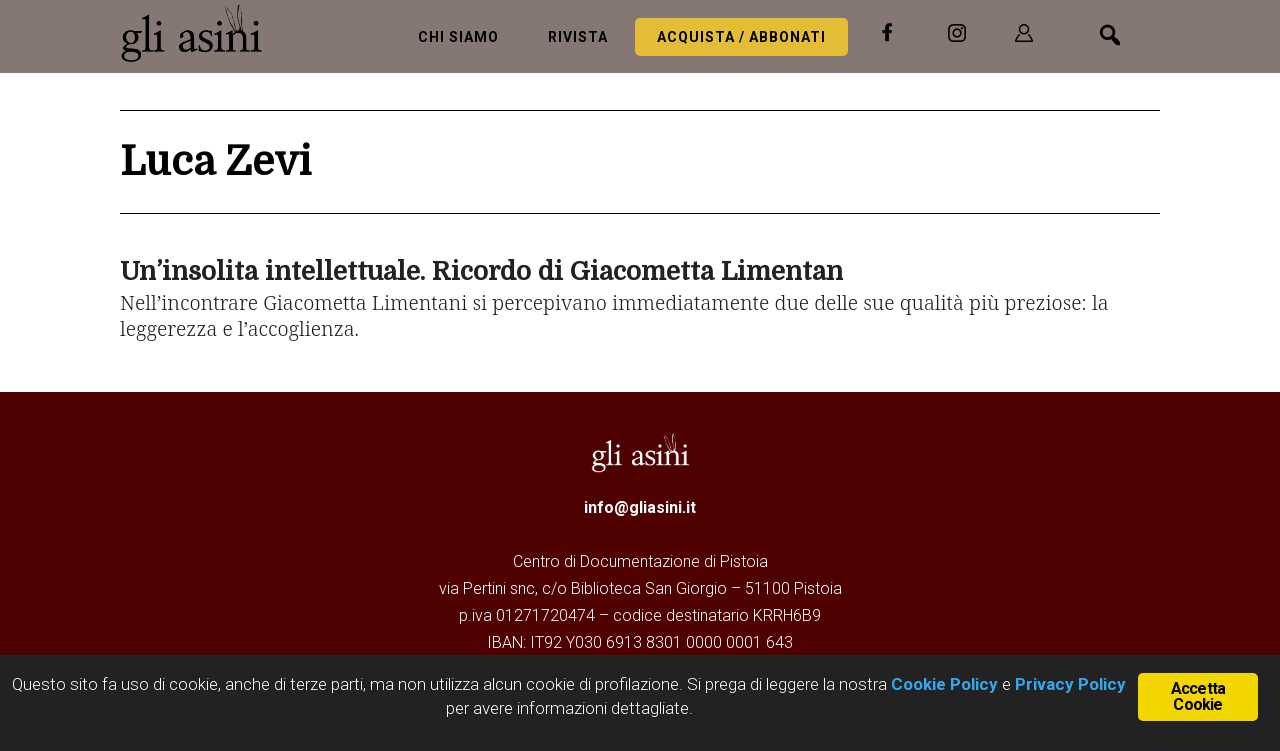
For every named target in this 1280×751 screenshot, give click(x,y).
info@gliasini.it (640, 507)
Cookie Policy (942, 684)
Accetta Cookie (1198, 696)
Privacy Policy (1070, 684)
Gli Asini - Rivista (200, 33)
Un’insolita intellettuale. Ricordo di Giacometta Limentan (481, 271)
